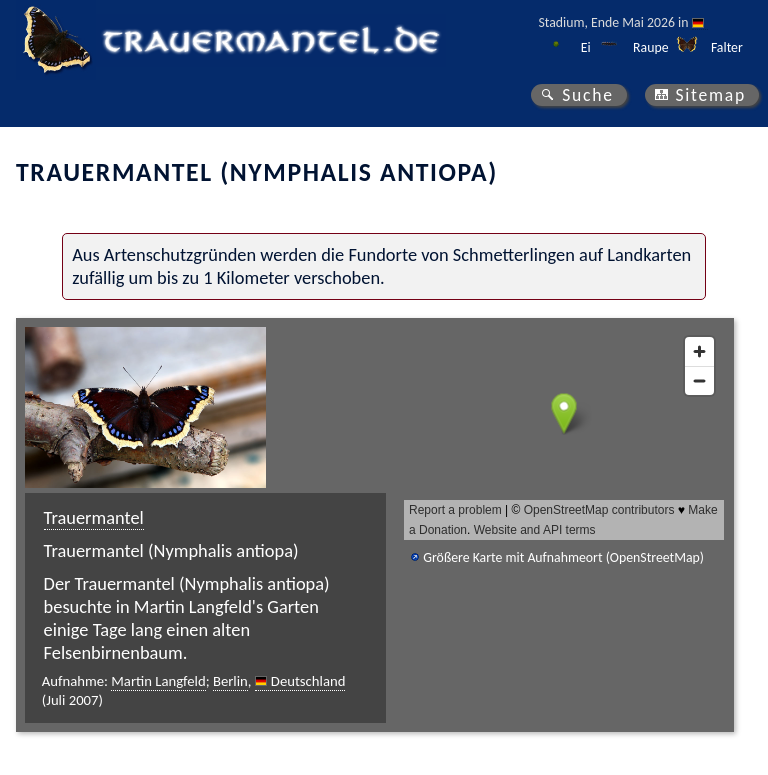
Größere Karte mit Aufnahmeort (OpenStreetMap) (563, 557)
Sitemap (710, 95)
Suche (588, 95)
